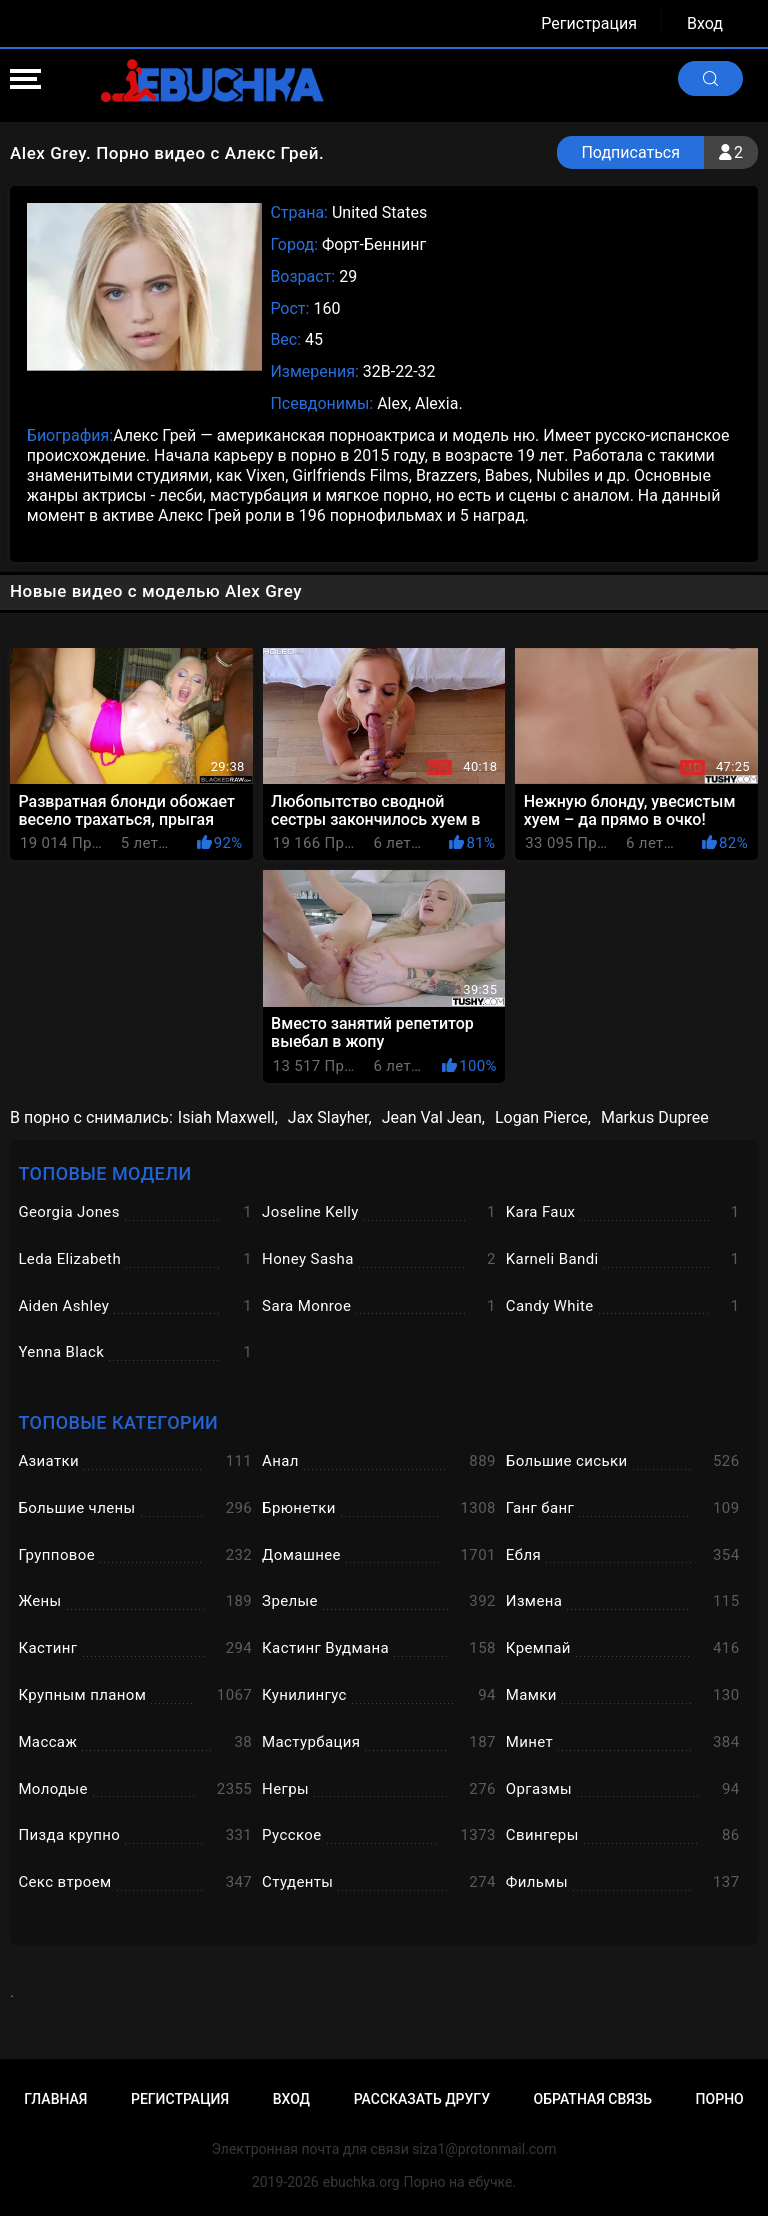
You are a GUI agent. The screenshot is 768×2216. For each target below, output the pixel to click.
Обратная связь (593, 2099)
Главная (55, 2099)
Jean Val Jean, (433, 1117)
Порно (720, 2099)
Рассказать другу (422, 2099)
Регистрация (589, 23)
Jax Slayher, (330, 1117)
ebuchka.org (361, 2182)
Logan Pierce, (543, 1117)
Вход (705, 23)
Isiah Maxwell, (228, 1117)
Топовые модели (104, 1173)
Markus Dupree (655, 1117)
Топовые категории (118, 1422)
